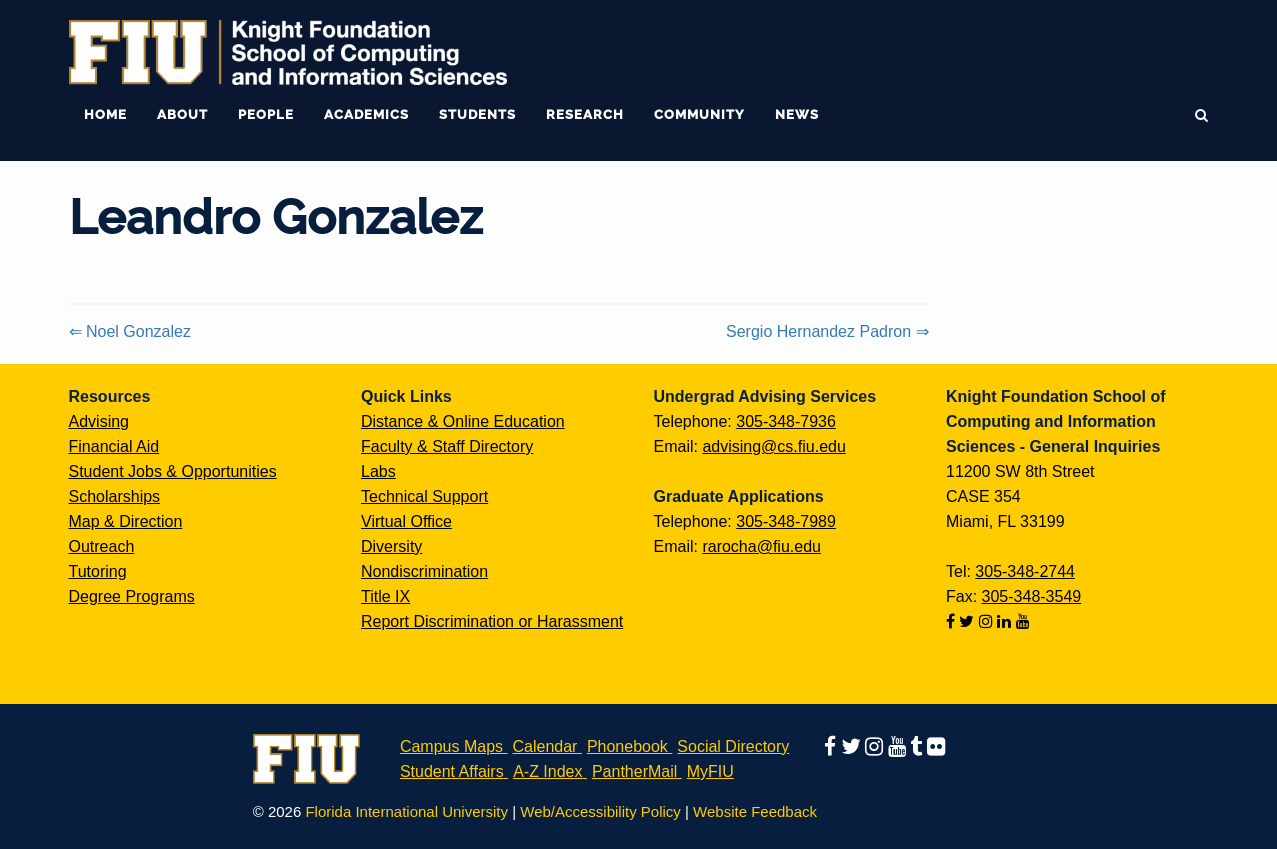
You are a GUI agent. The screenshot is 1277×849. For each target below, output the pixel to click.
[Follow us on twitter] (968, 621)
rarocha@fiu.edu (761, 546)
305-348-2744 (1025, 571)
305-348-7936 (786, 421)
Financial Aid (114, 446)
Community (699, 114)
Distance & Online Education (463, 421)
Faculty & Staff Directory (447, 446)
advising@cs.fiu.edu (773, 446)
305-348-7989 (786, 521)
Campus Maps (451, 746)
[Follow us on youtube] (1023, 621)
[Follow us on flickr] (936, 746)
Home (105, 114)
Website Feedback (755, 811)
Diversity (391, 546)
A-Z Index (547, 771)
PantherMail (634, 771)
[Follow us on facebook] (952, 621)
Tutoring (98, 571)
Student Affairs (452, 771)
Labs (378, 471)
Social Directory (733, 746)
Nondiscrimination (424, 571)
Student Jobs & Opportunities (173, 471)
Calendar (545, 746)
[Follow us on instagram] (988, 621)
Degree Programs (132, 596)
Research (585, 114)
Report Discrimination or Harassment (492, 621)
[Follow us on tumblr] (918, 746)
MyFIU (710, 771)
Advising (99, 421)
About (182, 114)
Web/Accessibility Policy (600, 811)
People (266, 114)
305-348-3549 (1032, 596)
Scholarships (115, 496)
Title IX (385, 596)
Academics (366, 114)
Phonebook (627, 746)
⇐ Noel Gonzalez (130, 331)
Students (477, 114)
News (797, 114)
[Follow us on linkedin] (1006, 621)
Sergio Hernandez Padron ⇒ (827, 331)
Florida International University (406, 811)
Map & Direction (126, 521)
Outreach (102, 546)
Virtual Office (406, 521)
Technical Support (424, 496)
